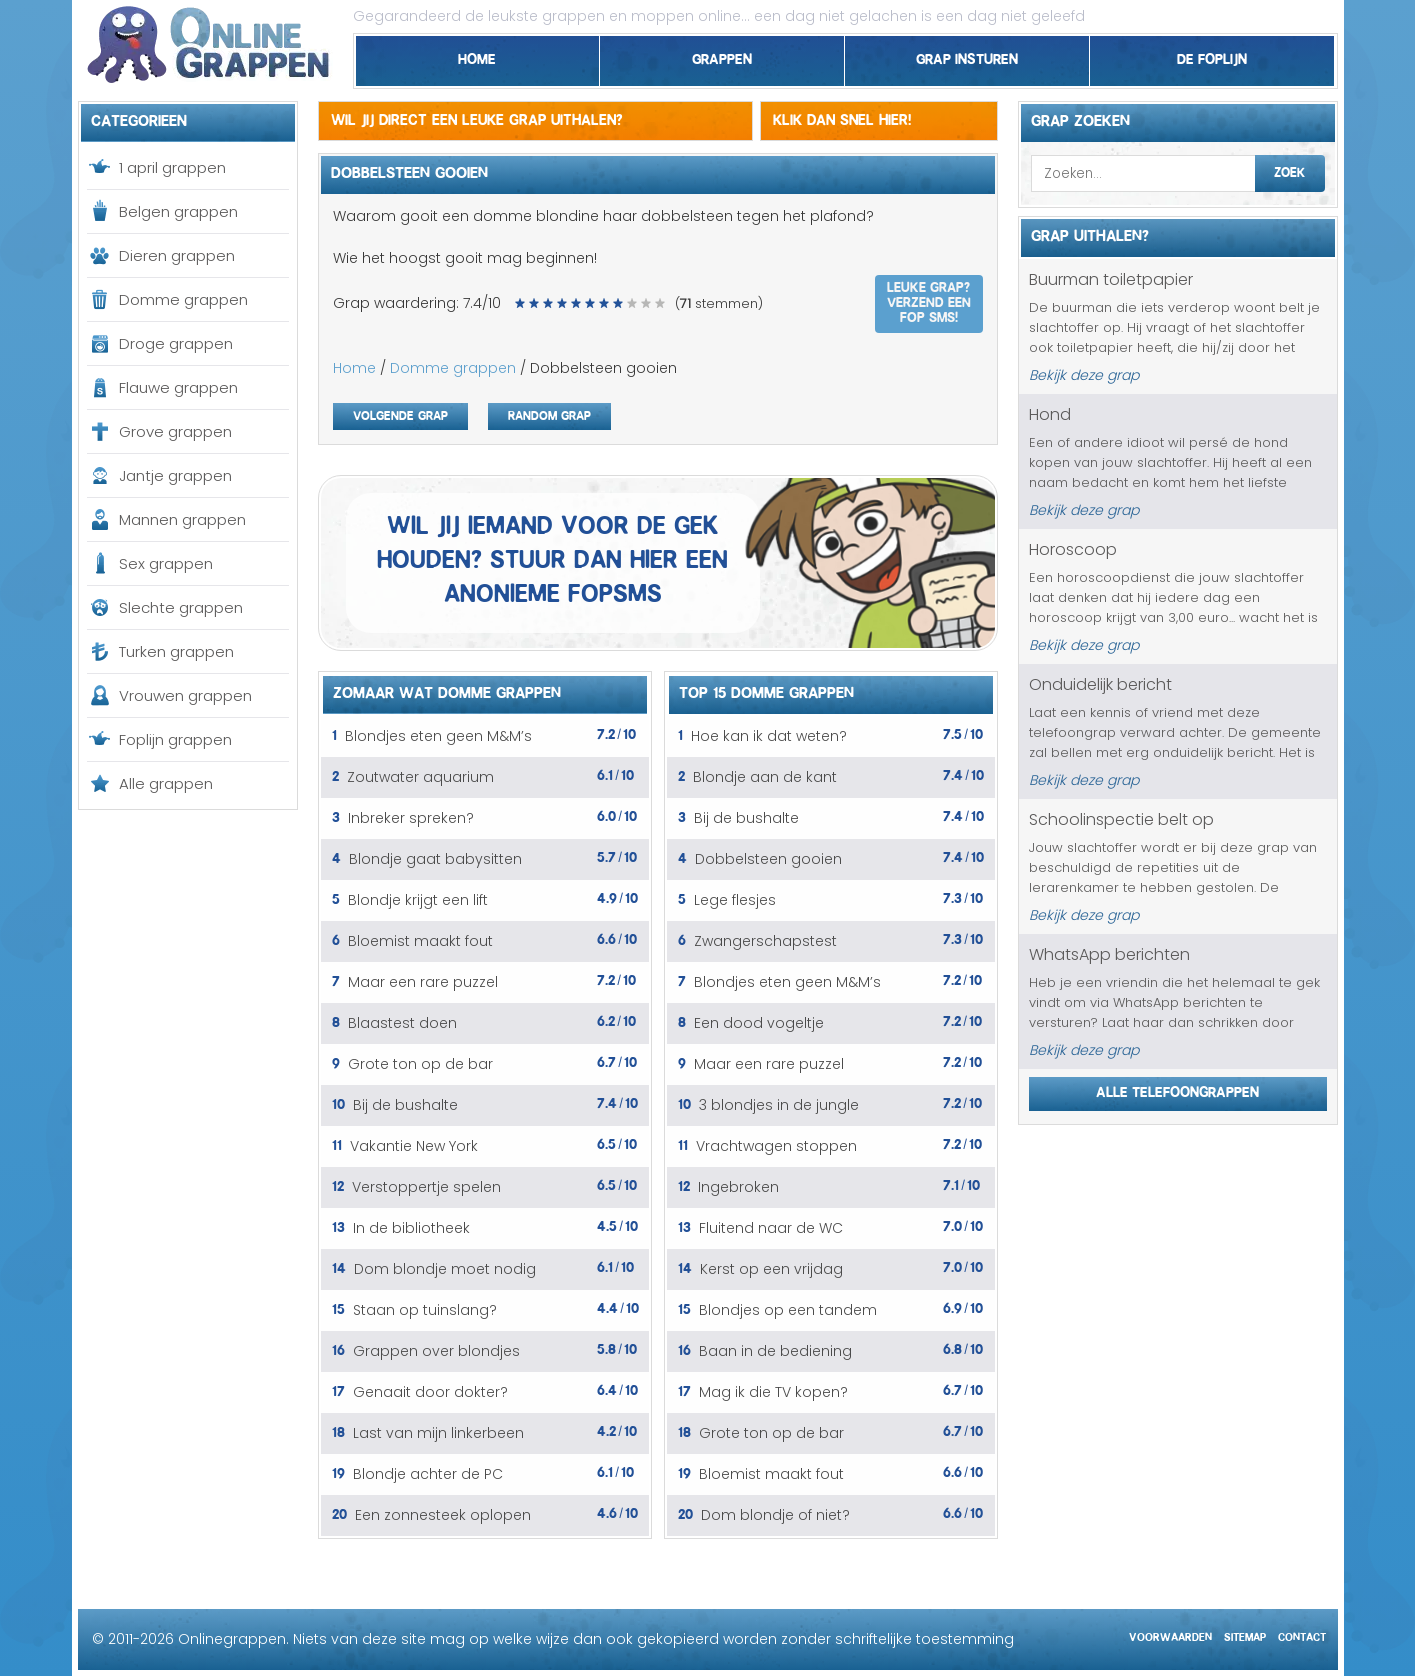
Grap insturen (967, 56)
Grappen (722, 56)
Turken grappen (176, 651)
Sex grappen (166, 563)
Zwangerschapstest (765, 941)
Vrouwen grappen (185, 695)
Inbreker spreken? (411, 818)
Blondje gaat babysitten (435, 859)
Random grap (549, 413)
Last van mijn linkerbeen (438, 1433)
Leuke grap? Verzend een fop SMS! (929, 300)
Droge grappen (176, 343)
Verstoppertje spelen (426, 1187)
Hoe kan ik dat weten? (769, 736)
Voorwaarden (1170, 1634)
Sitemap (1245, 1634)
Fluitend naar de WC (771, 1228)
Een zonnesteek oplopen (443, 1515)
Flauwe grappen (178, 387)
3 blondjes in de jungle (779, 1105)
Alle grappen (166, 783)
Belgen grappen (178, 211)
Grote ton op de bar (420, 1064)
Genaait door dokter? (430, 1392)
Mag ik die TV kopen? (773, 1392)
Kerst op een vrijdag (771, 1269)
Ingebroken (738, 1187)
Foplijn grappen (175, 739)
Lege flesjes (735, 900)
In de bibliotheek (411, 1228)
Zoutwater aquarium (420, 777)
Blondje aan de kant (765, 777)
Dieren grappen (177, 255)
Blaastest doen (402, 1023)
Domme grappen (183, 299)
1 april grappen (172, 167)
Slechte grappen (181, 607)
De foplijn (1212, 56)
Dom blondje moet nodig (445, 1269)
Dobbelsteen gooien (768, 859)
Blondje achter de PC (428, 1474)
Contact (1302, 1634)
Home (477, 56)
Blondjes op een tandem (788, 1310)
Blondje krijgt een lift (418, 900)
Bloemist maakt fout (420, 941)
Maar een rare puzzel (423, 982)
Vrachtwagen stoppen (776, 1146)
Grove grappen (175, 431)
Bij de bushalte (405, 1105)
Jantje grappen (175, 475)
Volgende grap (400, 413)
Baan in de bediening (775, 1351)
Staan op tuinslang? (425, 1310)
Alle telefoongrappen (1177, 1089)
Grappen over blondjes (436, 1351)
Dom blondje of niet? (775, 1515)
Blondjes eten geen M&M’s (438, 736)
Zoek (1289, 170)
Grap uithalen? (1090, 233)
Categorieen (139, 118)
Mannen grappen (182, 519)
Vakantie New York (414, 1146)
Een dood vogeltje (759, 1023)
